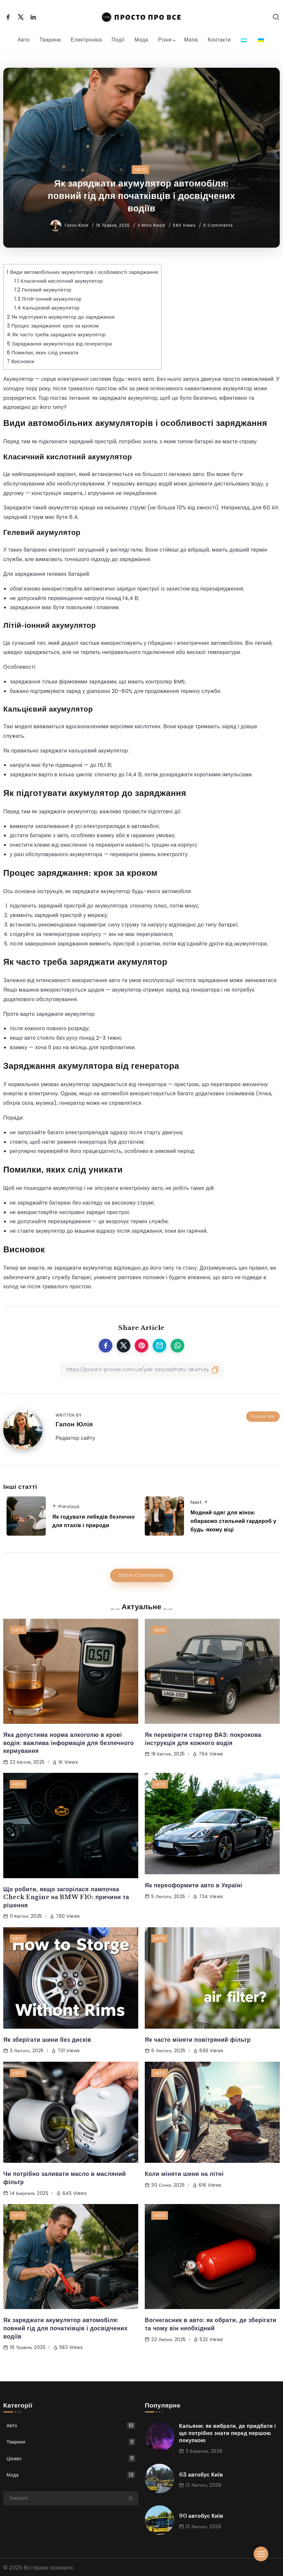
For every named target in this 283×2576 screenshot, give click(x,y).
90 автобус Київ (201, 2516)
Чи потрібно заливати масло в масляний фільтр (64, 2178)
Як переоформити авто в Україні (193, 1885)
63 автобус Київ (201, 2474)
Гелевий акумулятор (43, 289)
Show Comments (142, 1575)
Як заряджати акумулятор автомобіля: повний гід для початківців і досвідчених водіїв (65, 2328)
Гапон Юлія (77, 225)
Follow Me (263, 1416)
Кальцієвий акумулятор (47, 307)
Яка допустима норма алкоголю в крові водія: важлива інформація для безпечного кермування (68, 1743)
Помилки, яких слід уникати (42, 352)
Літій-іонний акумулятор (48, 298)
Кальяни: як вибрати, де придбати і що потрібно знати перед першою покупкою (227, 2433)
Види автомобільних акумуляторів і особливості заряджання (82, 272)
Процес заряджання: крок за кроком (53, 325)
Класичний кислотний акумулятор (58, 280)
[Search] (70, 2498)
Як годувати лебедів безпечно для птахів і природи (93, 1520)
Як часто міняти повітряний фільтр (198, 2039)
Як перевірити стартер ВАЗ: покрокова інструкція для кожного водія (203, 1739)
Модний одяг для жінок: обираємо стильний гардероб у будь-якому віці (233, 1520)
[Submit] (133, 2498)
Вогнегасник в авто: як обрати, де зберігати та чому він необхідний (210, 2324)
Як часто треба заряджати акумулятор (56, 334)
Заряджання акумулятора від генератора (59, 343)
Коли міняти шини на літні (184, 2174)
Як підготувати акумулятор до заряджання (61, 316)
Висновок (20, 361)
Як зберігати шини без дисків (47, 2039)
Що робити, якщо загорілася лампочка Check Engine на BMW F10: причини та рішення (66, 1897)
